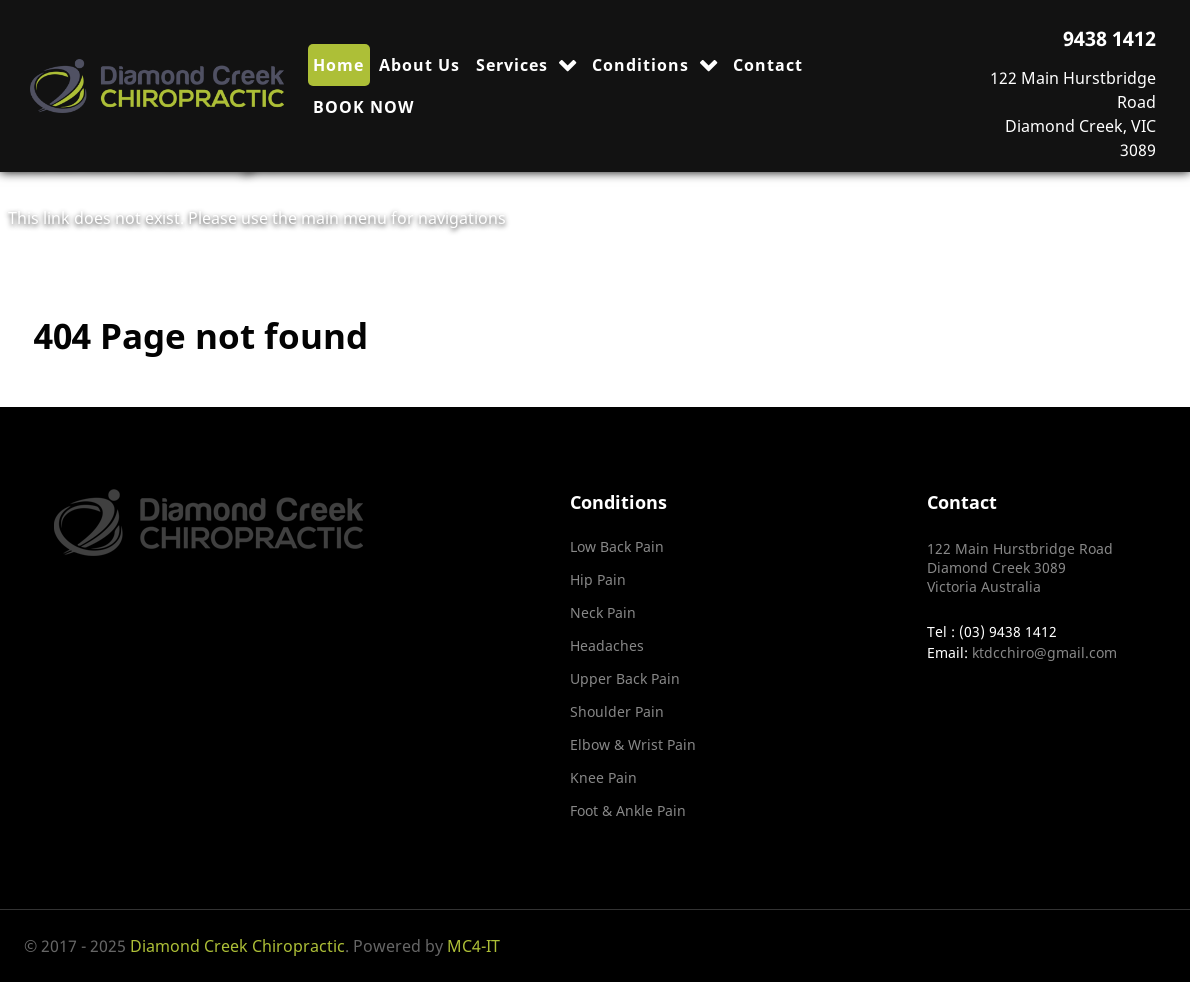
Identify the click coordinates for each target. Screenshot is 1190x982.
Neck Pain (603, 612)
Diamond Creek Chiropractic (237, 946)
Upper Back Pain (625, 678)
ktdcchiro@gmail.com (1044, 652)
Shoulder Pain (617, 711)
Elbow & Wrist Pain (633, 744)
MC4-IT (473, 946)
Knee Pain (603, 777)
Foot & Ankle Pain (628, 810)
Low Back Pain (617, 546)
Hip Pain (598, 579)
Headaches (607, 645)
